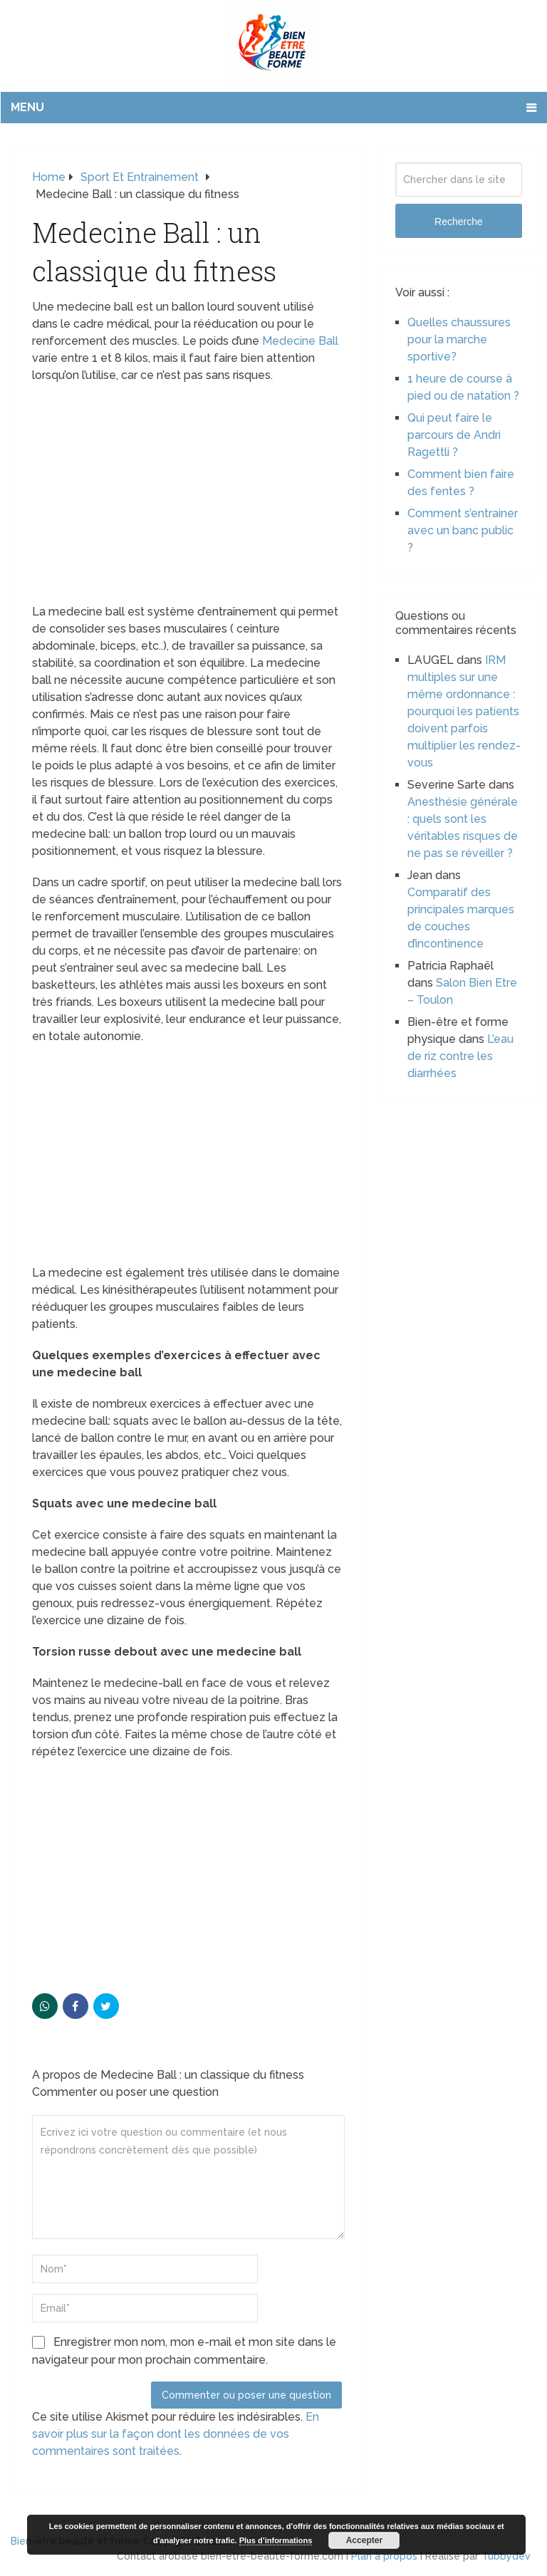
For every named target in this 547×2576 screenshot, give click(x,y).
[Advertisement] (187, 498)
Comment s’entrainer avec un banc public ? (462, 530)
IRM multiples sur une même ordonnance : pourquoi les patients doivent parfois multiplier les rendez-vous (464, 711)
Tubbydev (506, 2556)
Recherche (458, 221)
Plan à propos (384, 2556)
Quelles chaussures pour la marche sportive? (459, 339)
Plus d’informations (276, 2540)
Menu (27, 107)
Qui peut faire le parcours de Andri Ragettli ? (454, 435)
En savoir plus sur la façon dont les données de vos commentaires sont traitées (175, 2434)
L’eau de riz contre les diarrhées (460, 1056)
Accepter (364, 2540)
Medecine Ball (300, 341)
